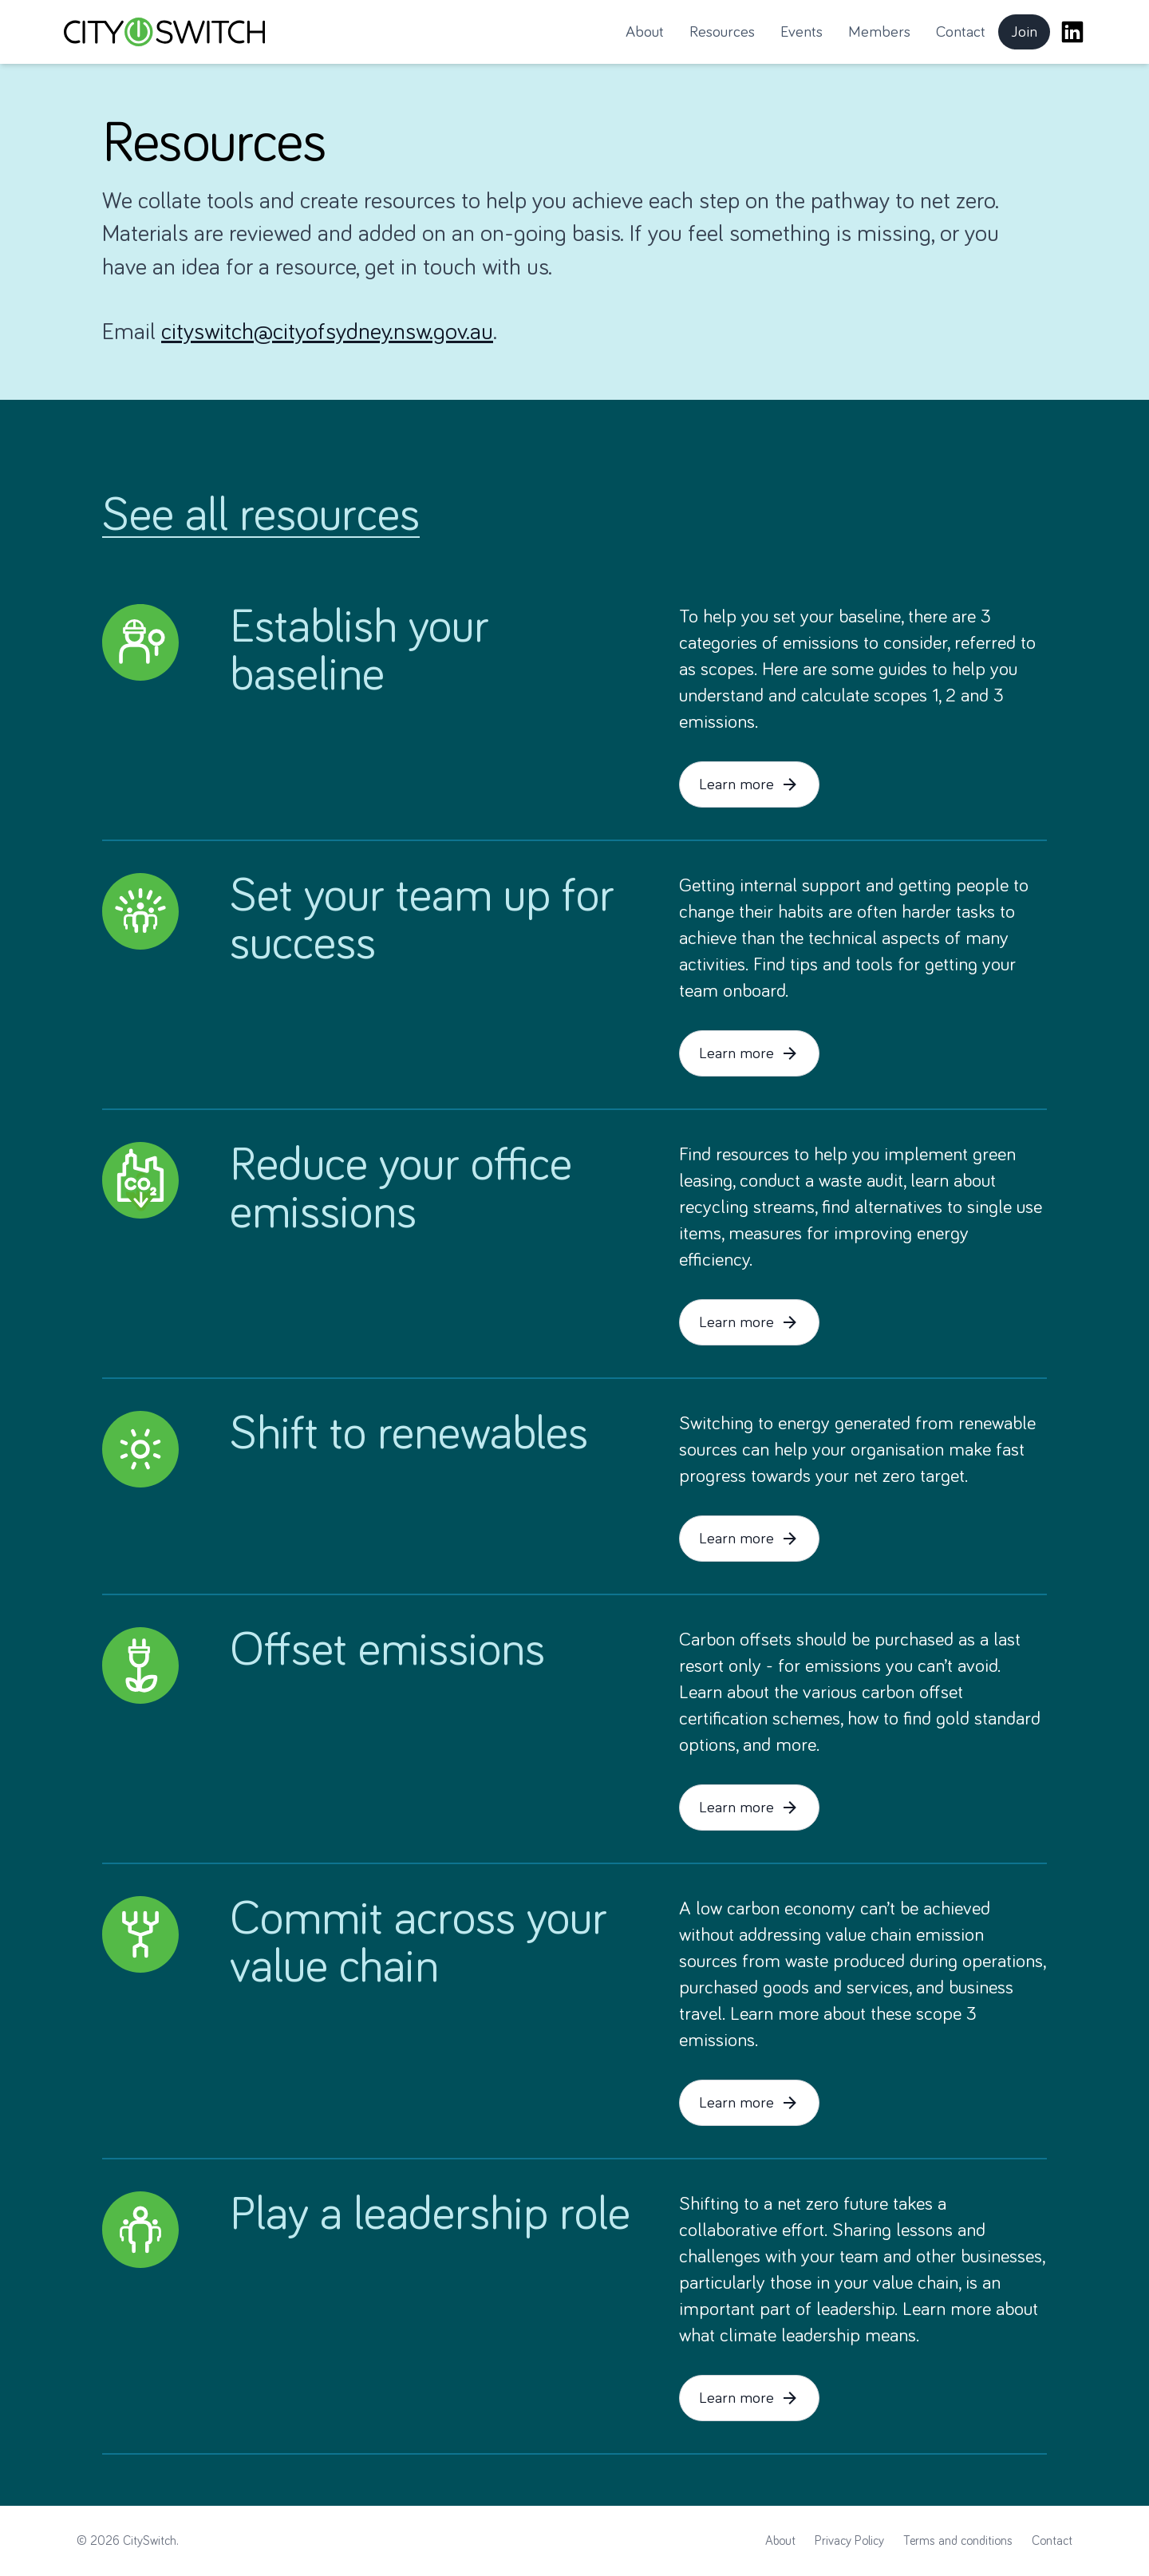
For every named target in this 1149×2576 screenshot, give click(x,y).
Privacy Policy (849, 2541)
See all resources (261, 516)
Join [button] (1030, 36)
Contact (960, 32)
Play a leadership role (430, 2215)
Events (801, 32)
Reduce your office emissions (401, 1190)
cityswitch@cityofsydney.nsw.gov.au (327, 332)
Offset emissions (387, 1651)
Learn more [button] (749, 784)
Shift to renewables (409, 1435)
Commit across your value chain (418, 1944)
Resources (722, 32)
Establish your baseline (359, 652)
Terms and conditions (958, 2541)
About (645, 32)
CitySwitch (149, 2541)
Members (879, 32)
